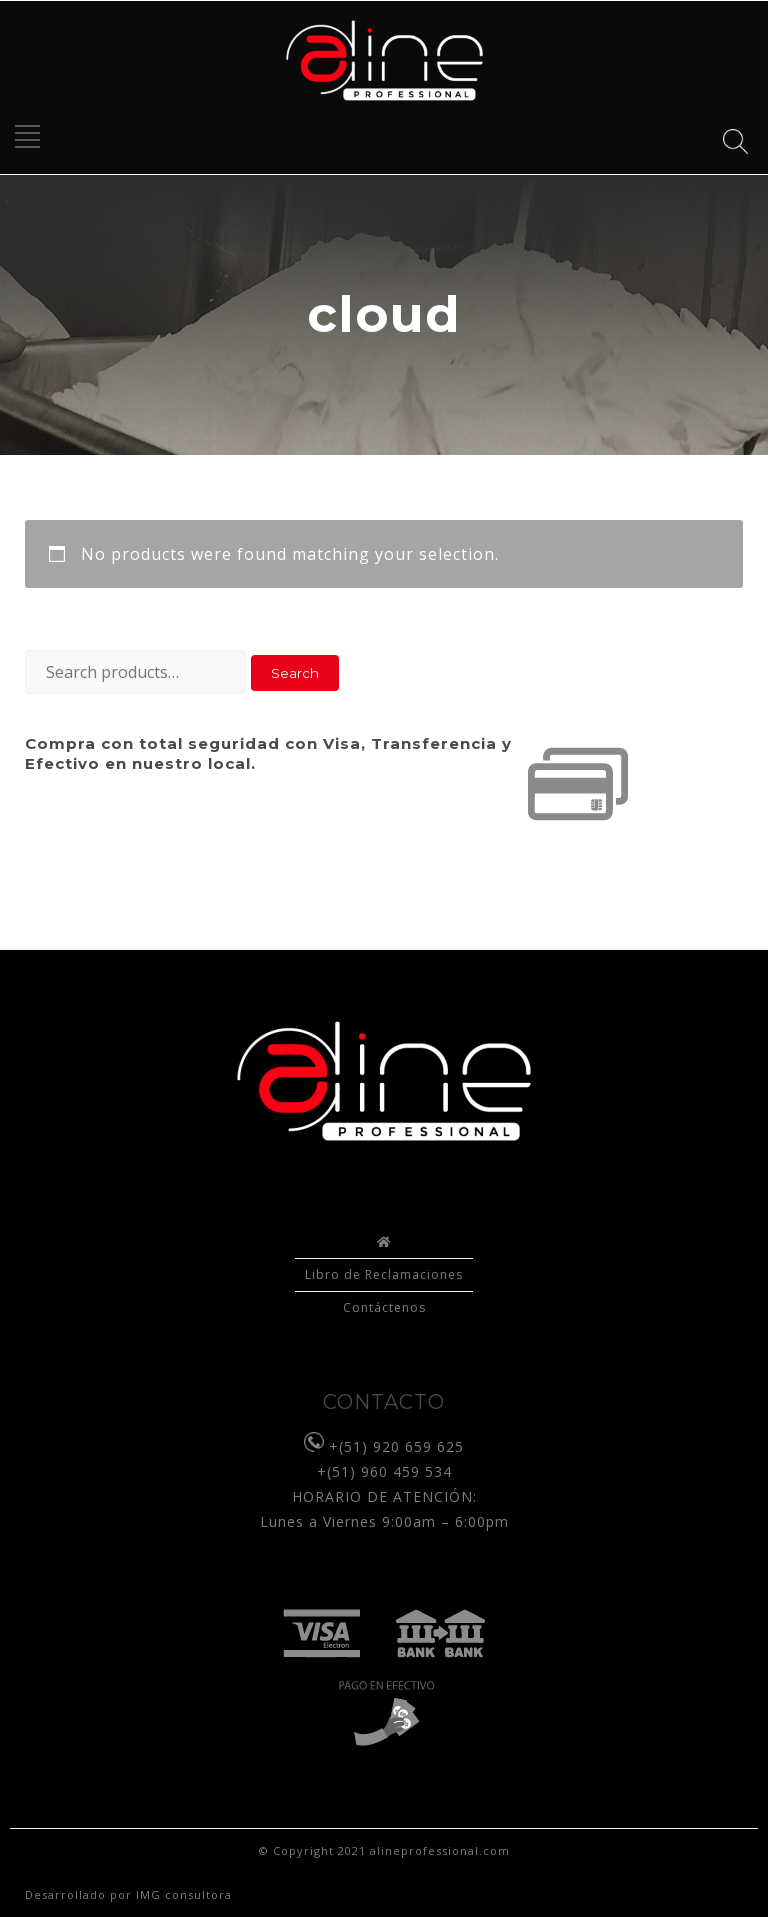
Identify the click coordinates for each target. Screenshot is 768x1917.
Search (295, 673)
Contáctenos (384, 1307)
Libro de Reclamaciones (384, 1274)
